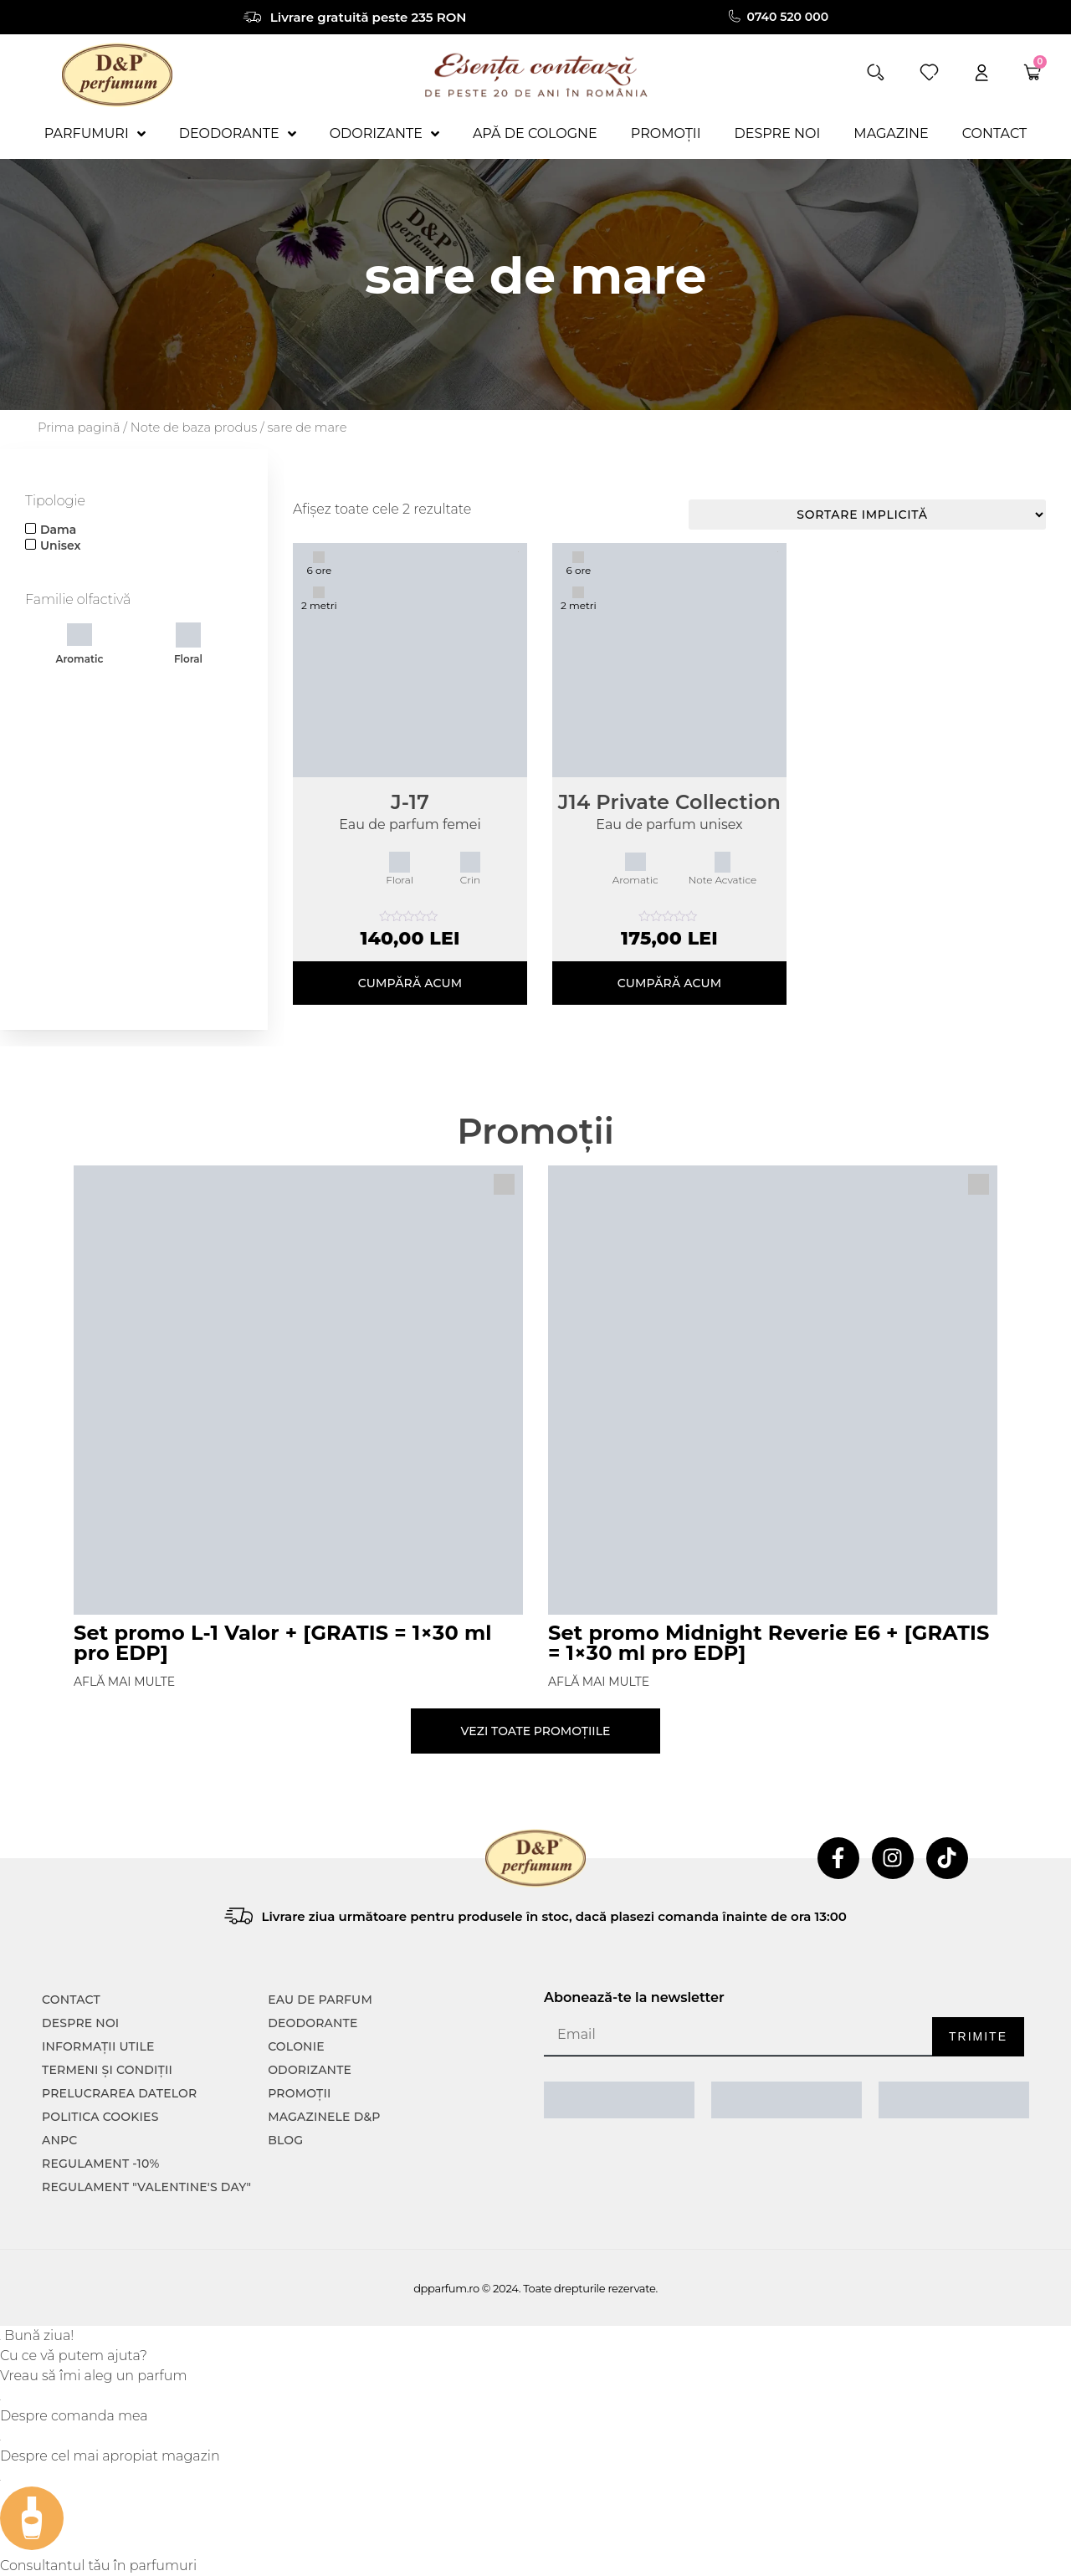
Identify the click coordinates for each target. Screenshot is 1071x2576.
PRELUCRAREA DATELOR (119, 2093)
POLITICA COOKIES (100, 2116)
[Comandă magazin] (867, 514)
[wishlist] (929, 72)
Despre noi (80, 2023)
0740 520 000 (788, 16)
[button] (875, 72)
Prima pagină (79, 427)
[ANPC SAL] (619, 2100)
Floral (188, 643)
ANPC (60, 2140)
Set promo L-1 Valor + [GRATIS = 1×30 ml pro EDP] (283, 1643)
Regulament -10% (101, 2163)
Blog (285, 2140)
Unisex (60, 545)
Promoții (299, 2093)
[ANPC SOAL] (786, 2100)
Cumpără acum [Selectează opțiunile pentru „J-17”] (410, 983)
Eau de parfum (320, 1999)
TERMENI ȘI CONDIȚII (107, 2069)
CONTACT (71, 1999)
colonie (296, 2046)
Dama (58, 529)
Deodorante (312, 2023)
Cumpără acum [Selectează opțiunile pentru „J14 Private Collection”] (669, 983)
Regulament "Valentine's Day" (146, 2186)
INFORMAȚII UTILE (98, 2046)
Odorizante (309, 2069)
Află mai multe (124, 1681)
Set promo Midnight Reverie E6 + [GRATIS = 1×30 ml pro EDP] (769, 1643)
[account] (981, 72)
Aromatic (79, 643)
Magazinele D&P (324, 2116)
